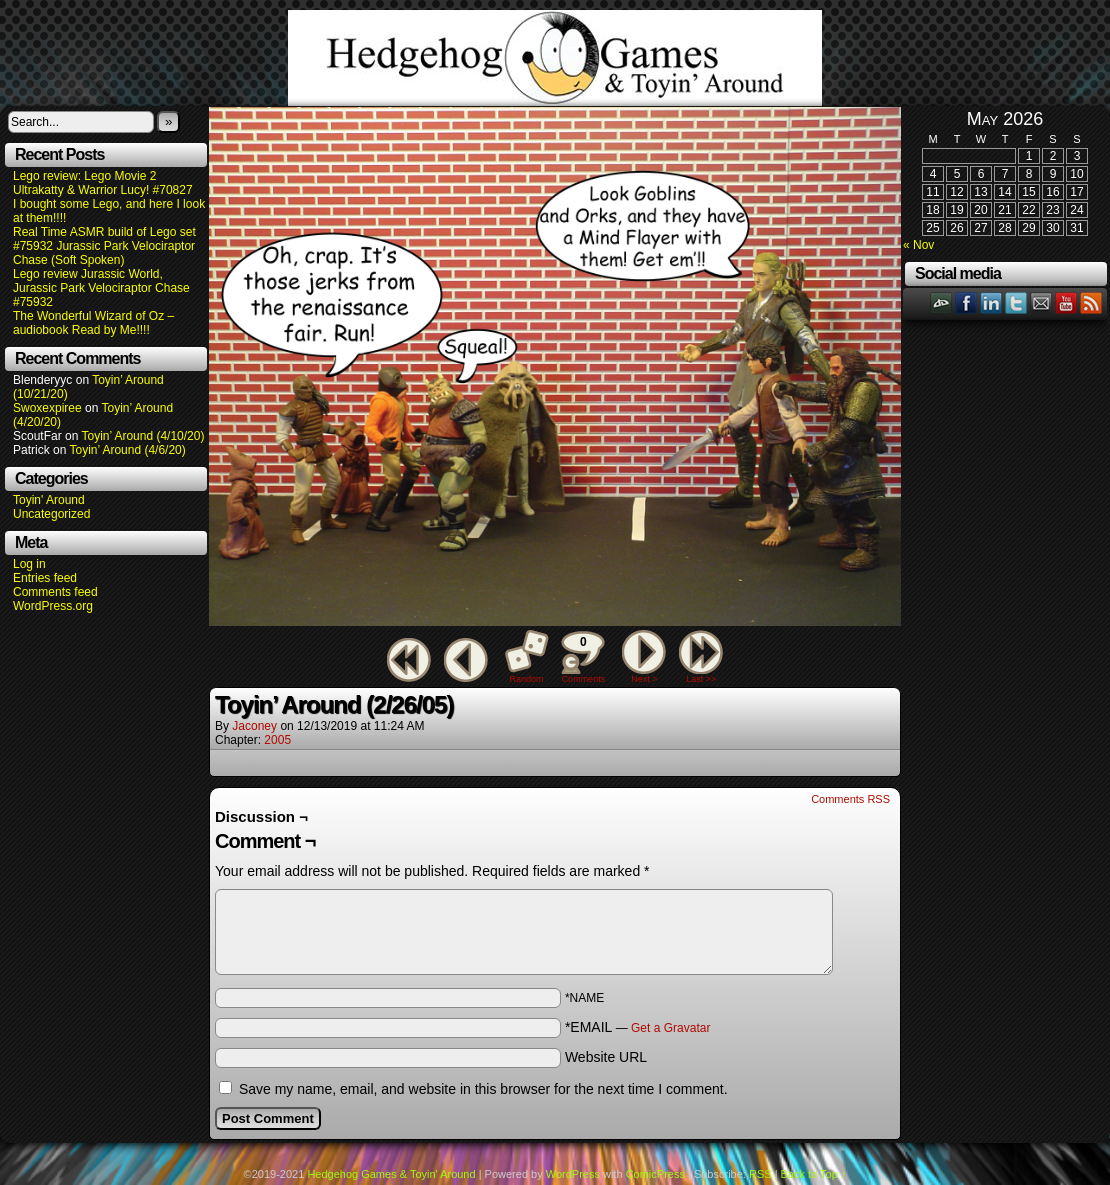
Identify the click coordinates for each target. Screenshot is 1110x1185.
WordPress (573, 1174)
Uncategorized (51, 514)
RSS (1091, 302)
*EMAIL (638, 1027)
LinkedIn (991, 302)
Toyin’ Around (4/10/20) (143, 436)
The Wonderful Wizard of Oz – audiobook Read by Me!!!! (93, 323)
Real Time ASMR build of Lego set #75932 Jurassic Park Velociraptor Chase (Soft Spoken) (104, 246)
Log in (29, 564)
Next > (644, 679)
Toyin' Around (49, 500)
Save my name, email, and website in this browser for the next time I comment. (483, 1089)
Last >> (701, 679)
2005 (277, 740)
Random (527, 679)
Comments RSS (850, 799)
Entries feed (45, 578)
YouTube (1066, 302)
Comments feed (55, 592)
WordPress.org (53, 606)
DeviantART (941, 302)
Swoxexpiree (47, 408)
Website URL (606, 1057)
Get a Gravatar (670, 1028)
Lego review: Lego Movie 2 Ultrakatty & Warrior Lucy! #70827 (103, 183)
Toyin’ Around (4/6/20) (128, 450)
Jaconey (254, 726)
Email (1041, 302)
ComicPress (655, 1174)
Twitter (1016, 302)
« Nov (918, 245)
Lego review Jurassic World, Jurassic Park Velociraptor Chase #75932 (101, 288)
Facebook (966, 302)
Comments (583, 657)
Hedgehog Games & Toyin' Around (555, 58)
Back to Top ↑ (814, 1174)
